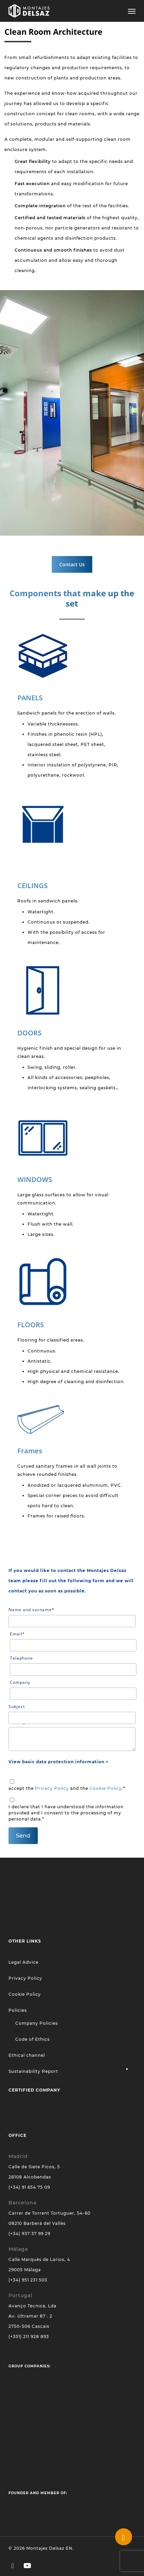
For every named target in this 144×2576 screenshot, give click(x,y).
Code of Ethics (32, 2039)
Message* (72, 1735)
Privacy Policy (52, 1788)
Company (73, 1689)
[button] (131, 11)
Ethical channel (27, 2055)
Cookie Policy (106, 1788)
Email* (73, 1641)
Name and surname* (72, 1617)
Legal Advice (23, 1962)
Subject (72, 1714)
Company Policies (36, 2023)
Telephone (73, 1665)
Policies (18, 2010)
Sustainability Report (33, 2071)
